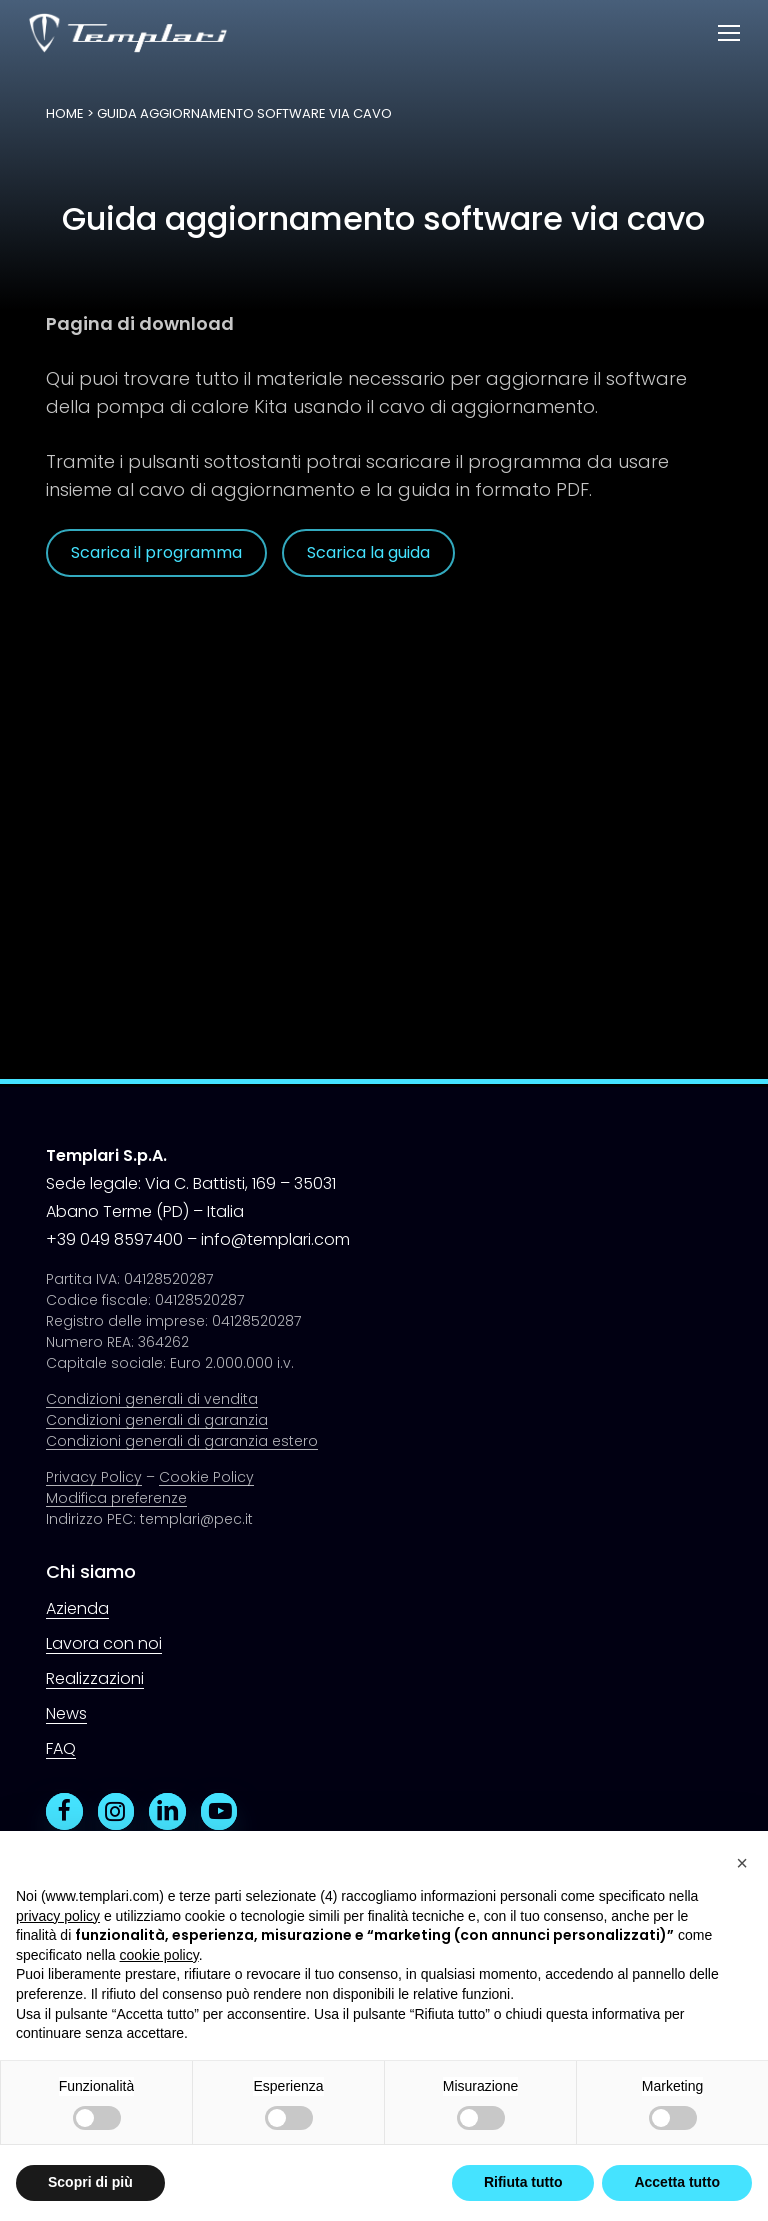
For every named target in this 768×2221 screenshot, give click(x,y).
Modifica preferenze (116, 1498)
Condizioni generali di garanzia (157, 1420)
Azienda (77, 1608)
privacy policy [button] (58, 1916)
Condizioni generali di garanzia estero (182, 1441)
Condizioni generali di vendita (152, 1399)
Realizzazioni (95, 1678)
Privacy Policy (94, 1477)
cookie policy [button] (159, 1955)
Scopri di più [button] (90, 2182)
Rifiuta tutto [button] (523, 2182)
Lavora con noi (104, 1643)
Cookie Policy (206, 1477)
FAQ (61, 1748)
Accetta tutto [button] (677, 2182)
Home (65, 113)
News (66, 1713)
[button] (729, 33)
